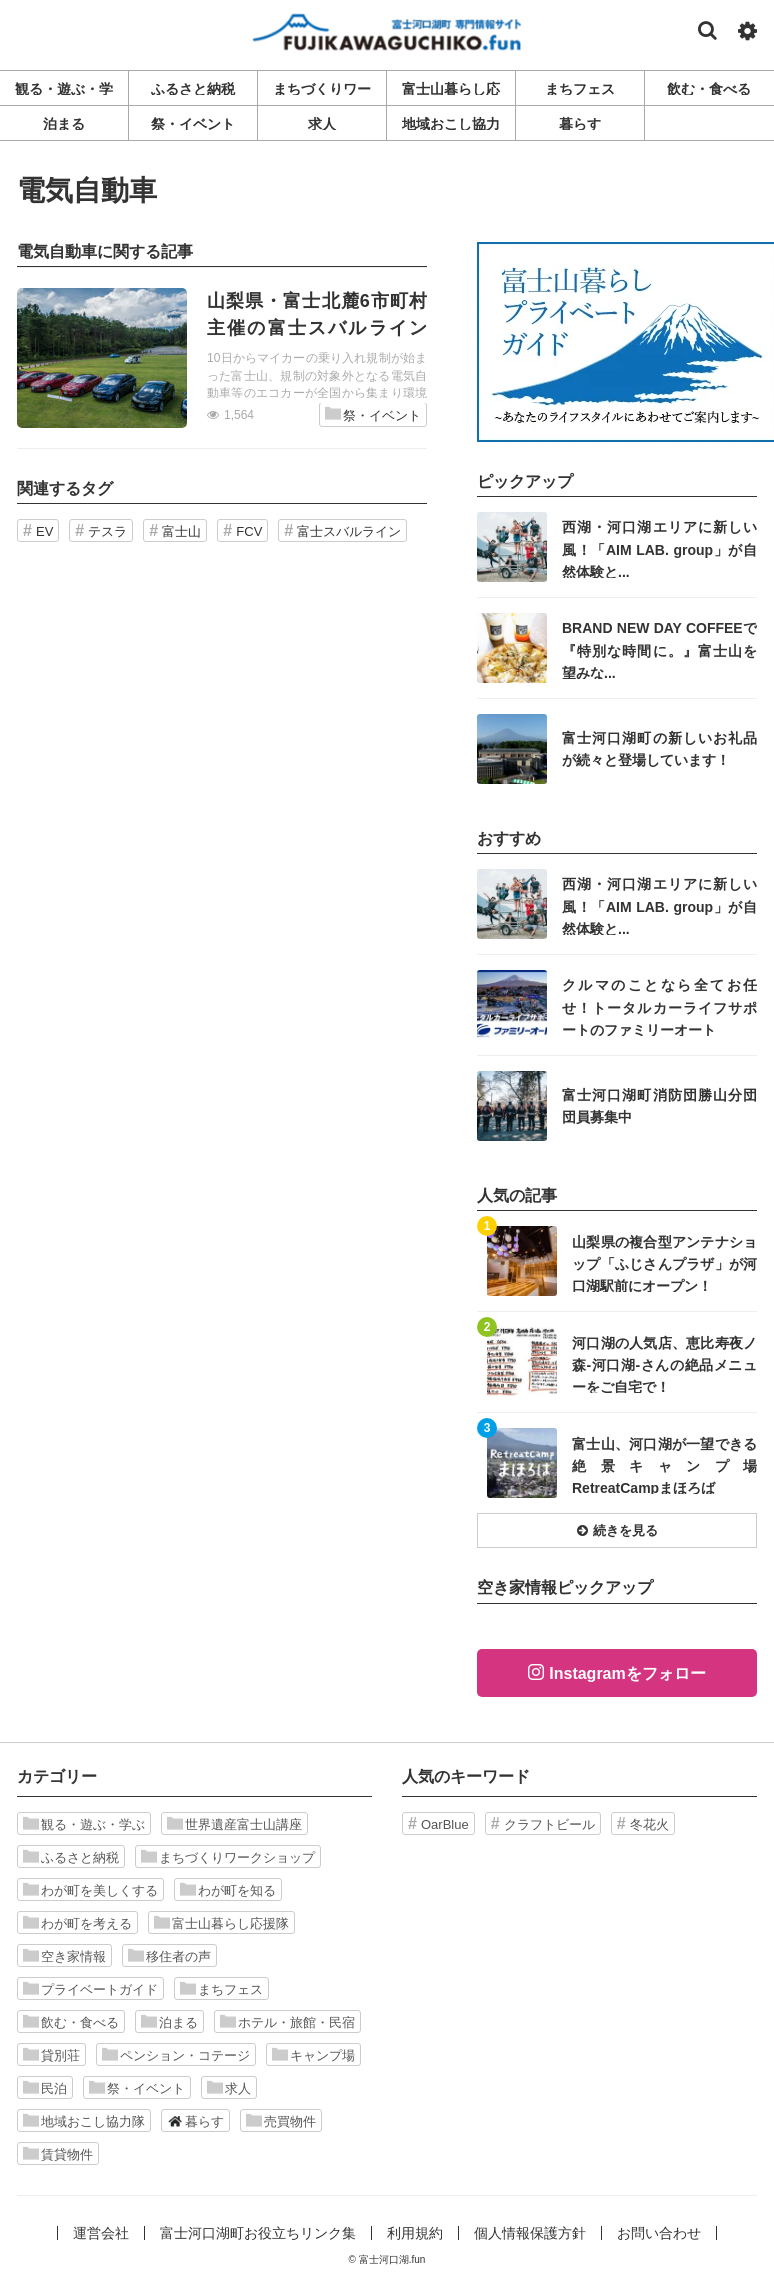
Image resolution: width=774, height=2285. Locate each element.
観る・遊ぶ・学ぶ (84, 1824)
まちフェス (221, 1989)
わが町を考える (77, 1923)
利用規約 (415, 2233)
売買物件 (281, 2121)
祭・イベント (373, 414)
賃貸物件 (58, 2154)
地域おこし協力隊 (84, 2121)
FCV (249, 531)
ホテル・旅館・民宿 (287, 2022)
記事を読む (222, 358)
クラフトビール (549, 1824)
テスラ (107, 531)
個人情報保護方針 (530, 2233)
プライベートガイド (90, 1989)
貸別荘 (51, 2055)
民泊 (45, 2088)
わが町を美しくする (90, 1890)
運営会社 (101, 2233)
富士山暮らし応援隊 (221, 1923)
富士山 (181, 531)
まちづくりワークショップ (228, 1857)
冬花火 (649, 1824)
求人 (229, 2088)
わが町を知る (228, 1890)
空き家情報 (64, 1956)
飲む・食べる (71, 2022)
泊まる (169, 2022)
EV (44, 531)
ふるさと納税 (71, 1857)
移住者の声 (169, 1956)
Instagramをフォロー (627, 1673)
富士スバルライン (349, 531)
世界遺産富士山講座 (234, 1824)
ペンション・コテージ (176, 2055)
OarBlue (445, 1824)
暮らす (195, 2121)
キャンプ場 (313, 2055)
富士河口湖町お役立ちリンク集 (258, 2233)
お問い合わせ (659, 2233)
